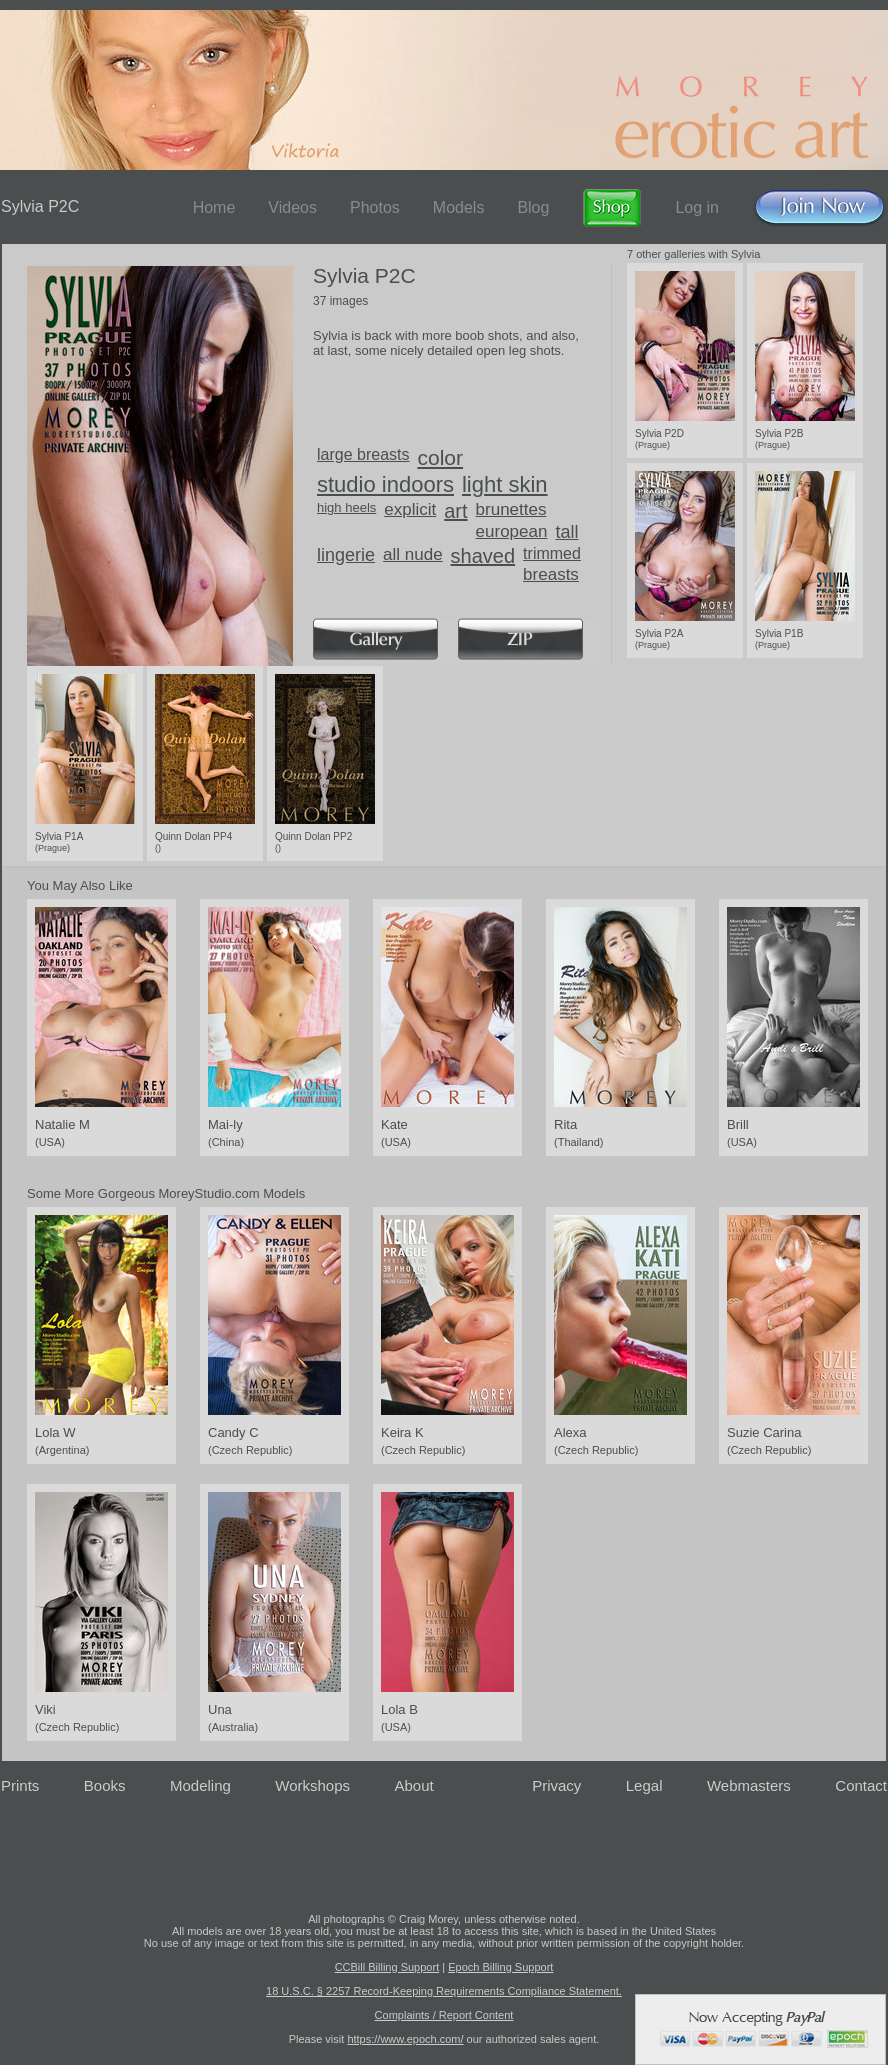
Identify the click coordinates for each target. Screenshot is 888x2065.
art (455, 511)
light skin (505, 484)
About (414, 1785)
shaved (483, 556)
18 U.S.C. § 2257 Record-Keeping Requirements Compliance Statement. (444, 1991)
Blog (533, 207)
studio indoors (385, 484)
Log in (697, 207)
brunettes (511, 509)
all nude (413, 554)
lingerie (346, 555)
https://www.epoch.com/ (405, 2039)
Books (105, 1785)
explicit (410, 509)
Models (459, 207)
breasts (551, 574)
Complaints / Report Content (444, 2015)
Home (214, 207)
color (441, 457)
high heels (346, 507)
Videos (292, 207)
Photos (375, 207)
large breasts (363, 454)
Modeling (200, 1785)
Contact (861, 1785)
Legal (644, 1785)
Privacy (556, 1785)
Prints (20, 1785)
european (512, 531)
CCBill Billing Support (387, 1967)
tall (566, 532)
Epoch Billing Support (500, 1967)
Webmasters (749, 1785)
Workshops (312, 1785)
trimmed (552, 553)
